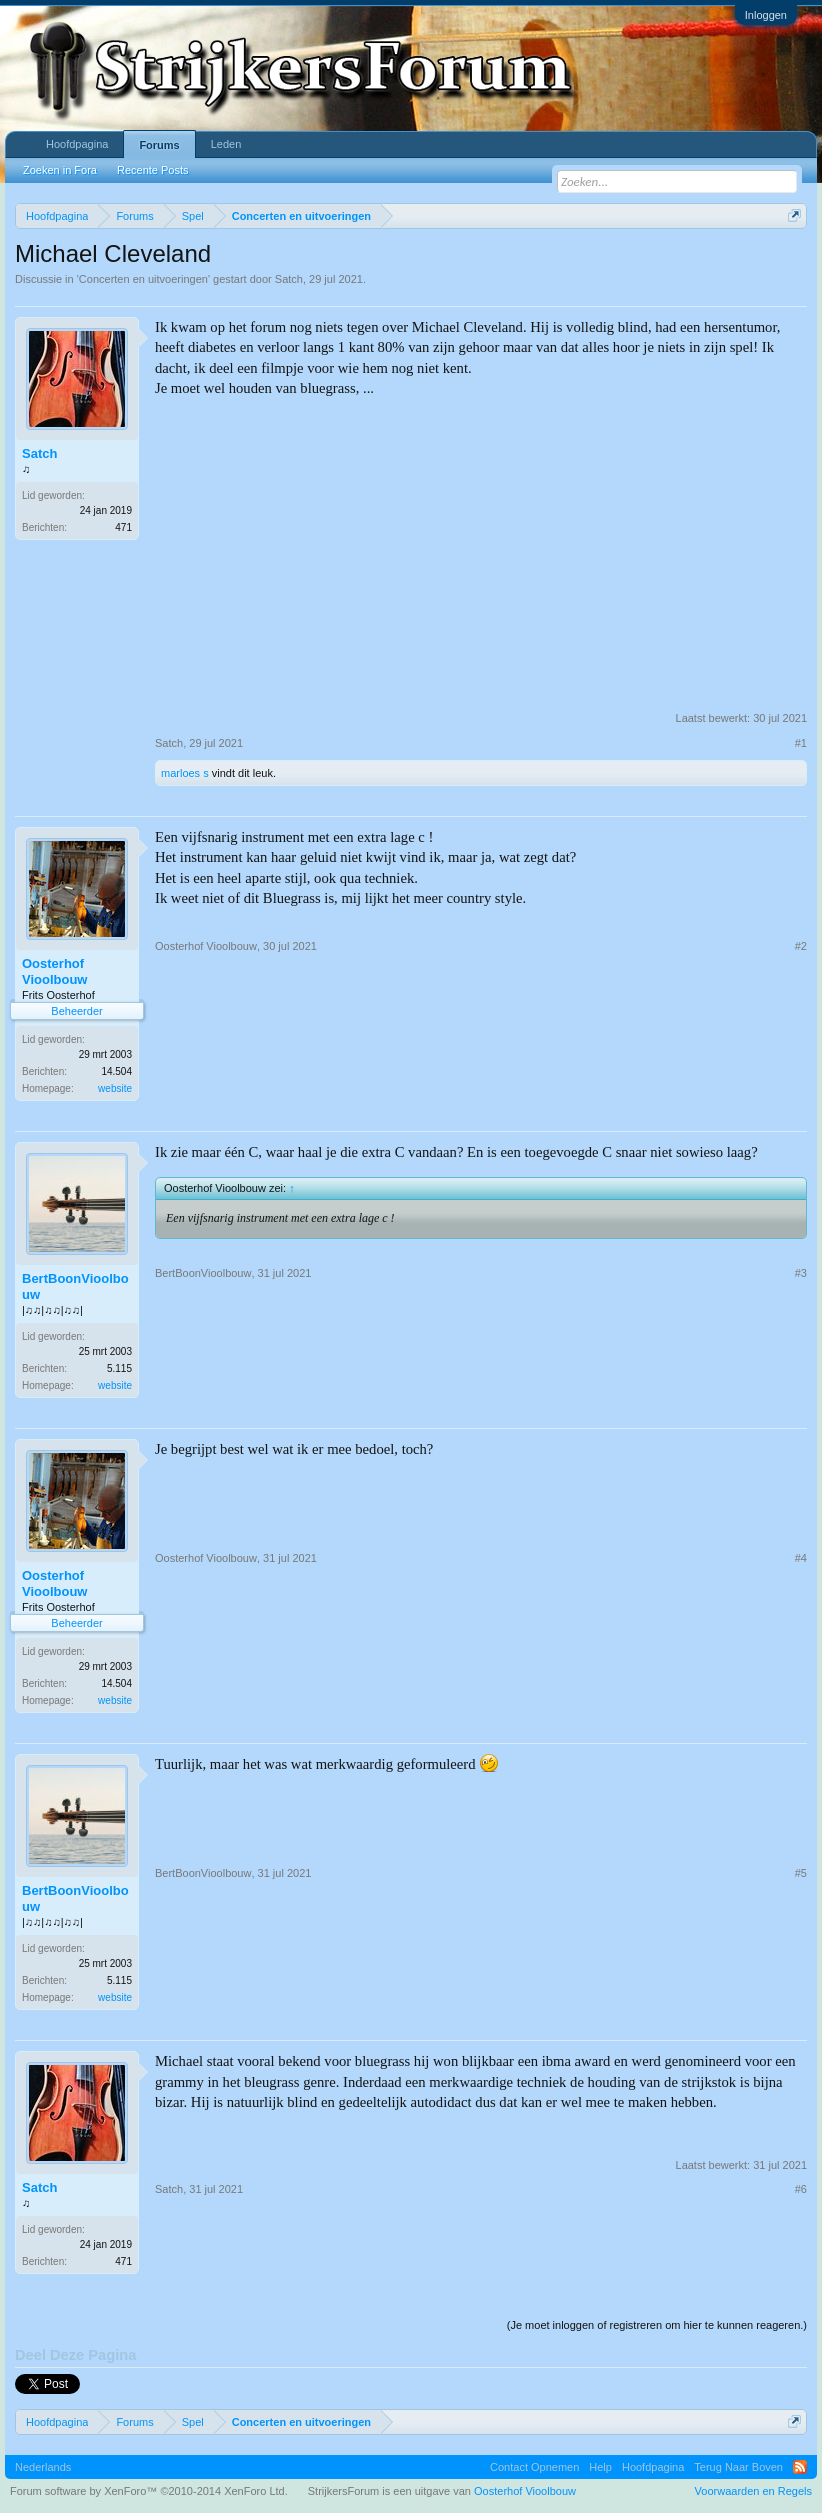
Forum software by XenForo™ (149, 2491)
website (115, 1088)
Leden (226, 144)
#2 (801, 946)
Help (600, 2467)
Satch (289, 279)
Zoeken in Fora (60, 170)
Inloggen (766, 15)
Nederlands (43, 2467)
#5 (801, 1873)
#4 (801, 1558)
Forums (159, 145)
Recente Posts (153, 170)
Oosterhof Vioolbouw (54, 971)
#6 (801, 2189)
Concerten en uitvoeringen (143, 279)
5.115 (119, 1368)
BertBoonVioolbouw (75, 1286)
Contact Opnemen (534, 2467)
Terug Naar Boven (738, 2467)
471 (123, 527)
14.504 (116, 1071)
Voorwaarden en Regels (753, 2491)
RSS (800, 2467)
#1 (801, 743)
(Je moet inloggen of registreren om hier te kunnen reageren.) (657, 2325)
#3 (801, 1273)
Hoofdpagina (77, 144)
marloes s (185, 773)
